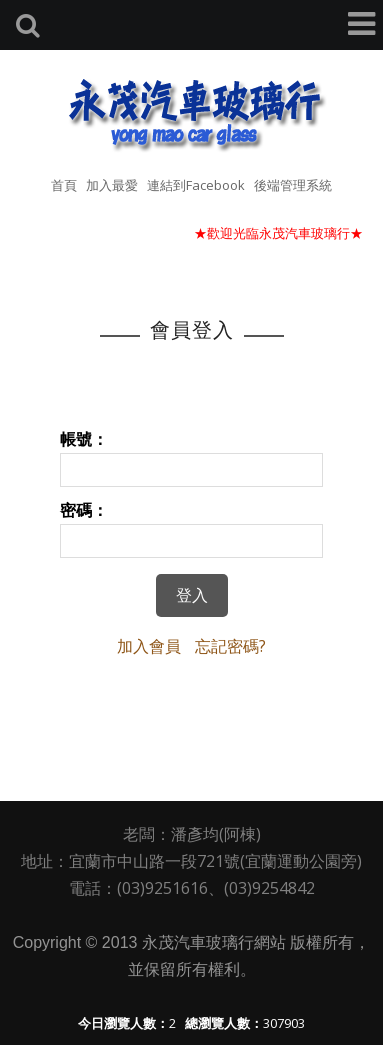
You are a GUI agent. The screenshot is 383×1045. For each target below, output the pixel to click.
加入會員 (149, 646)
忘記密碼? (230, 646)
